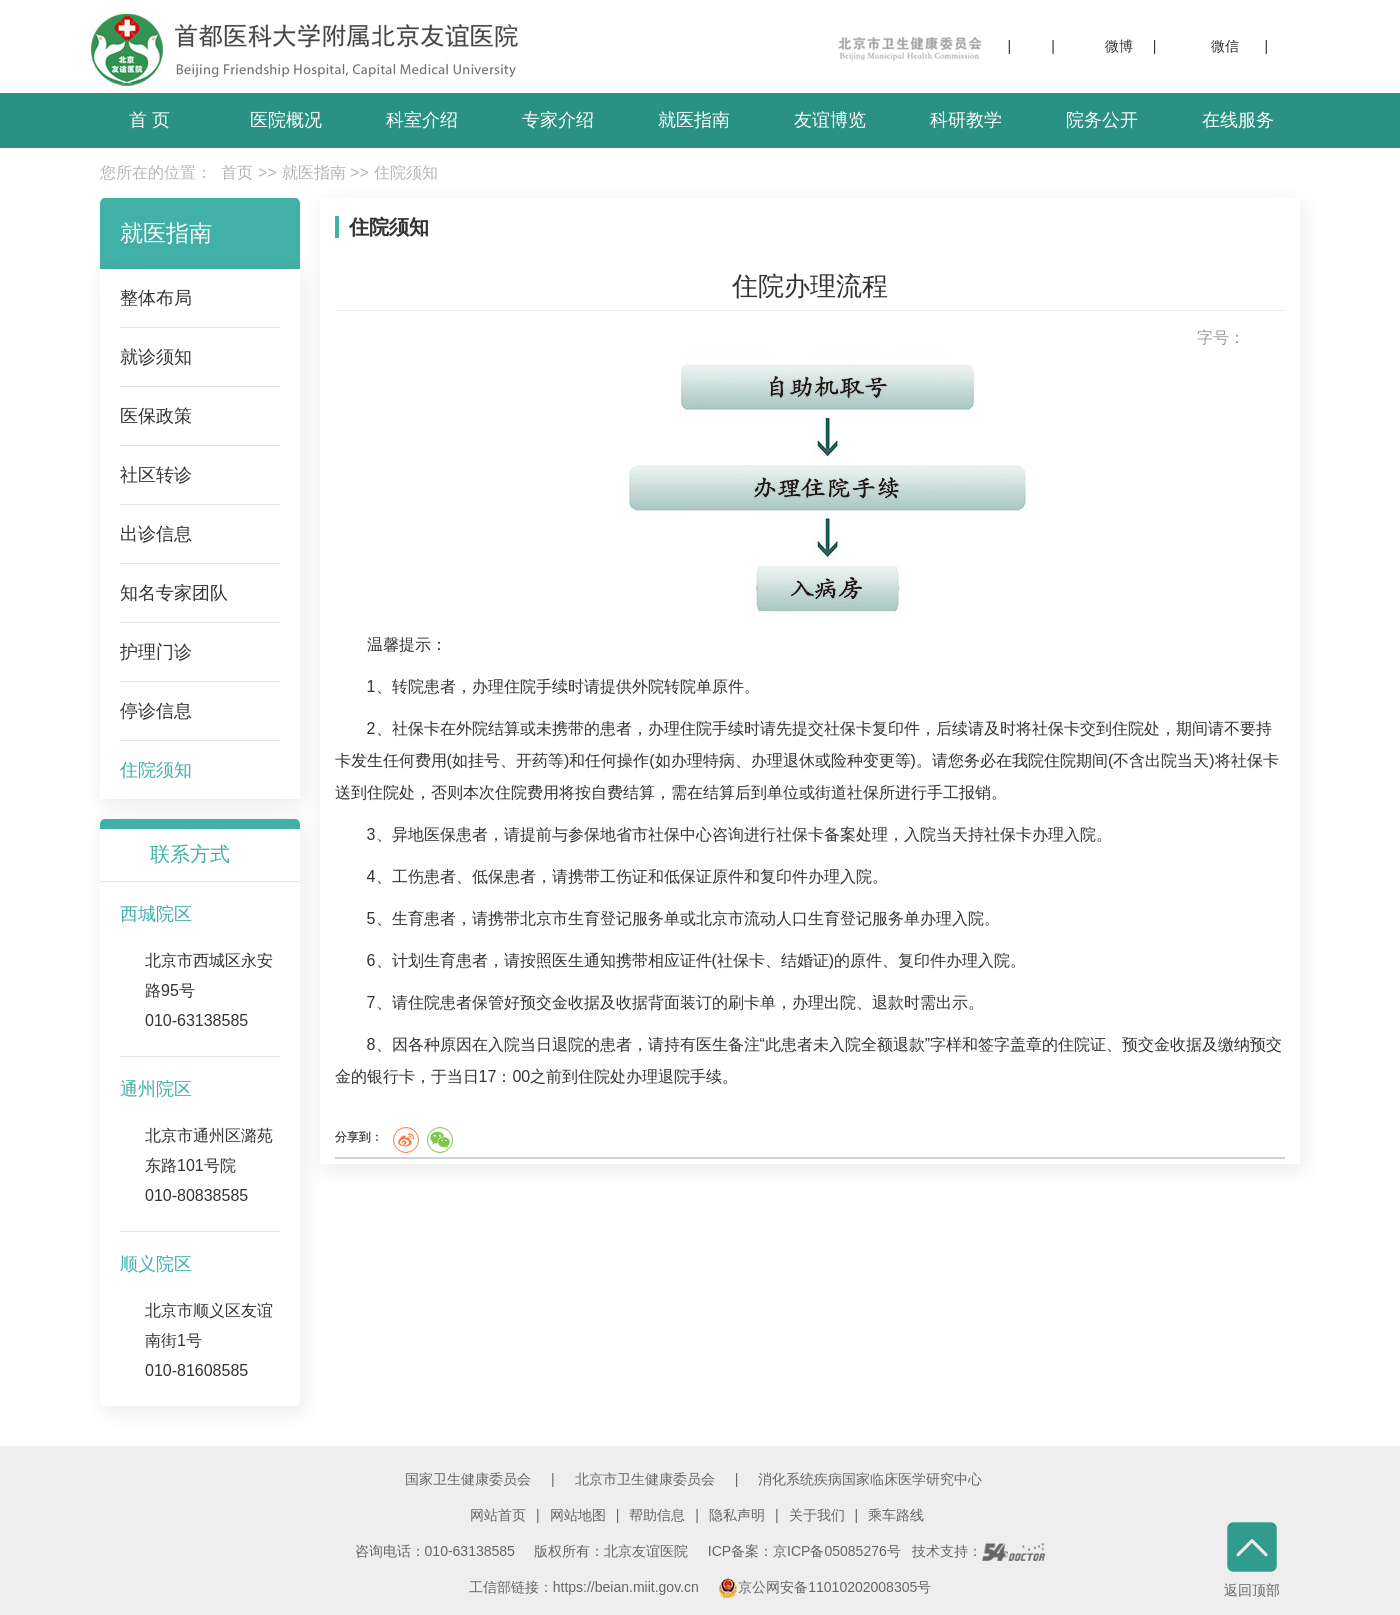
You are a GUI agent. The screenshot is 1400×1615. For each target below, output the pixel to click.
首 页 (149, 120)
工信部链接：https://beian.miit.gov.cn (586, 1587)
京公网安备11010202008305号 (824, 1587)
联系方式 (190, 854)
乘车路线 (896, 1515)
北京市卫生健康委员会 (645, 1479)
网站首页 (498, 1515)
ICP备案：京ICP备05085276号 (804, 1551)
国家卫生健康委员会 (468, 1479)
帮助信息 (657, 1515)
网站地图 (578, 1515)
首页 (237, 172)
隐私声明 (737, 1515)
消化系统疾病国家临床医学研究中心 (870, 1479)
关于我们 (817, 1515)
